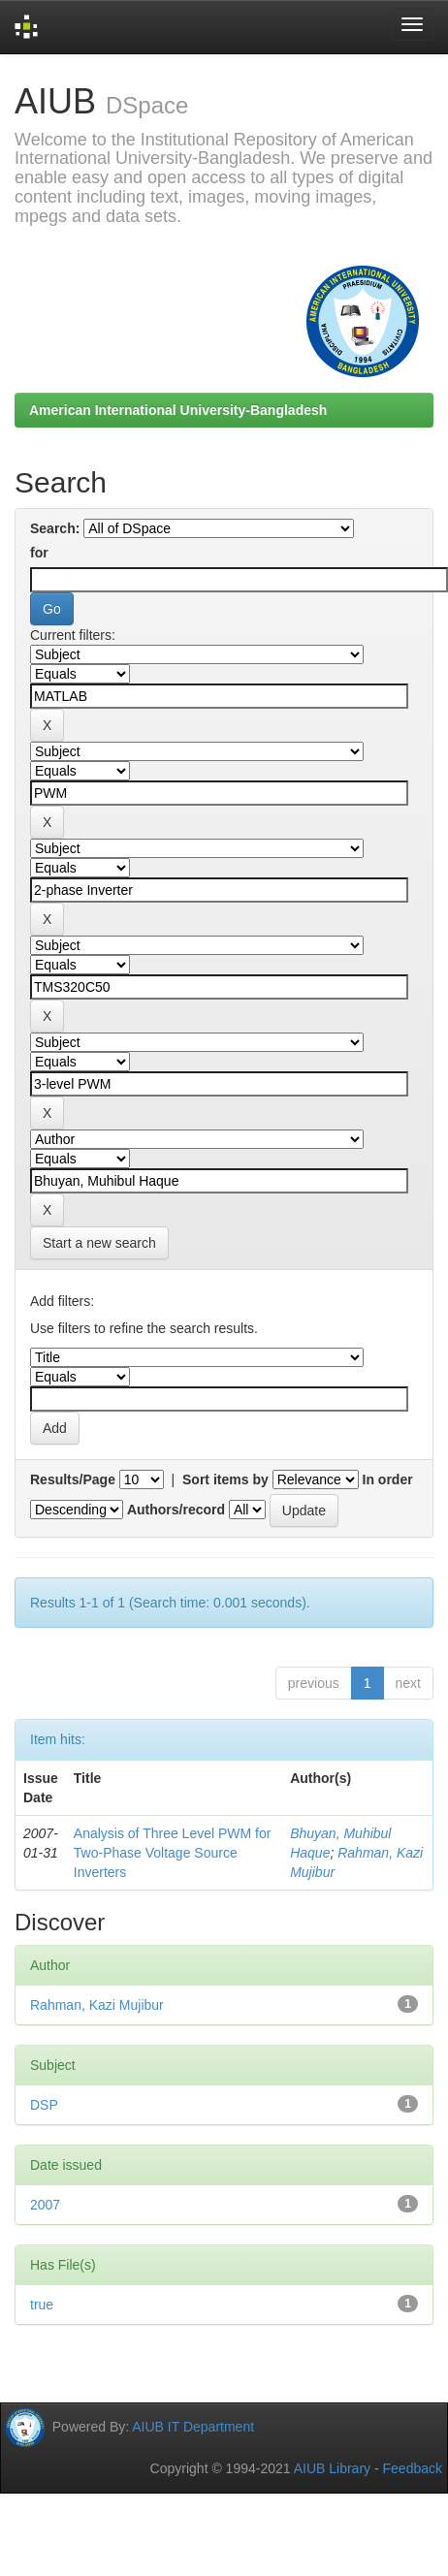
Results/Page (72, 1479)
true (41, 2304)
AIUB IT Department (193, 2426)
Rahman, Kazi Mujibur (97, 2005)
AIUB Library (332, 2468)
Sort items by (225, 1479)
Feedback (412, 2468)
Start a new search (99, 1243)
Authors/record (176, 1509)
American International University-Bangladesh (178, 410)
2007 (45, 2204)
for (39, 552)
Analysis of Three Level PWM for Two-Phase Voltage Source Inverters (173, 1853)
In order (388, 1479)
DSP (44, 2105)
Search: (55, 528)
